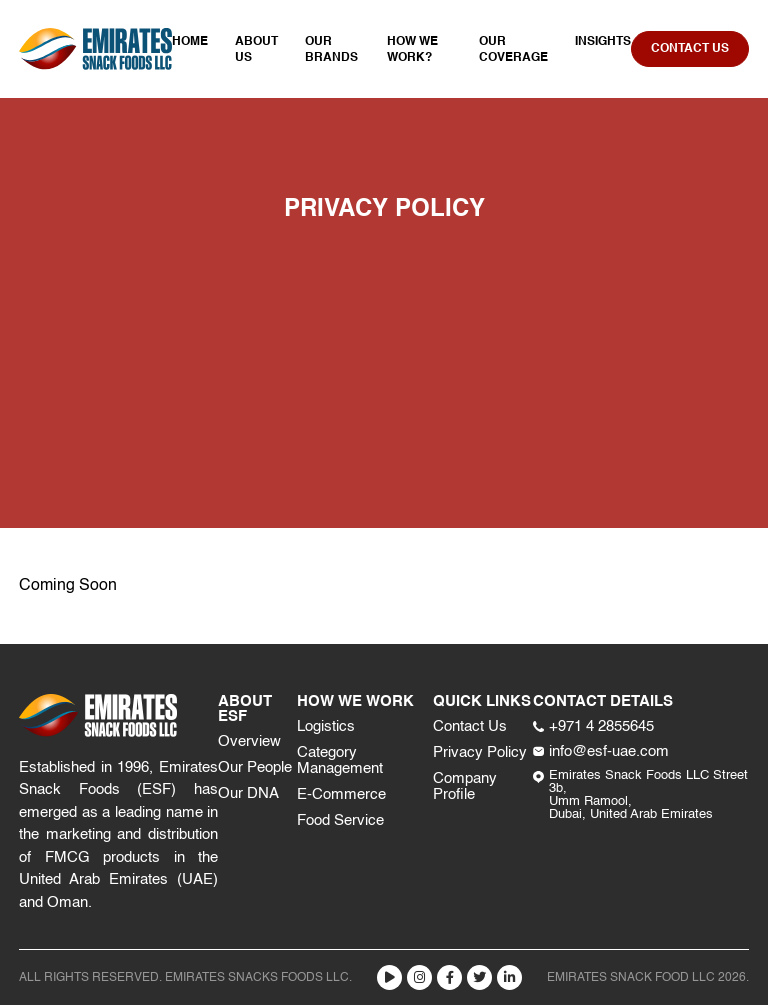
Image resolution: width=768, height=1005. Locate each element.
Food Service (340, 820)
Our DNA (248, 793)
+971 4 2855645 (593, 726)
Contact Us (470, 726)
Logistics (326, 726)
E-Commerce (341, 794)
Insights (603, 42)
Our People (255, 767)
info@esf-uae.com (601, 751)
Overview (249, 741)
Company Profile (465, 786)
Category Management (340, 760)
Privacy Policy (480, 752)
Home (190, 42)
